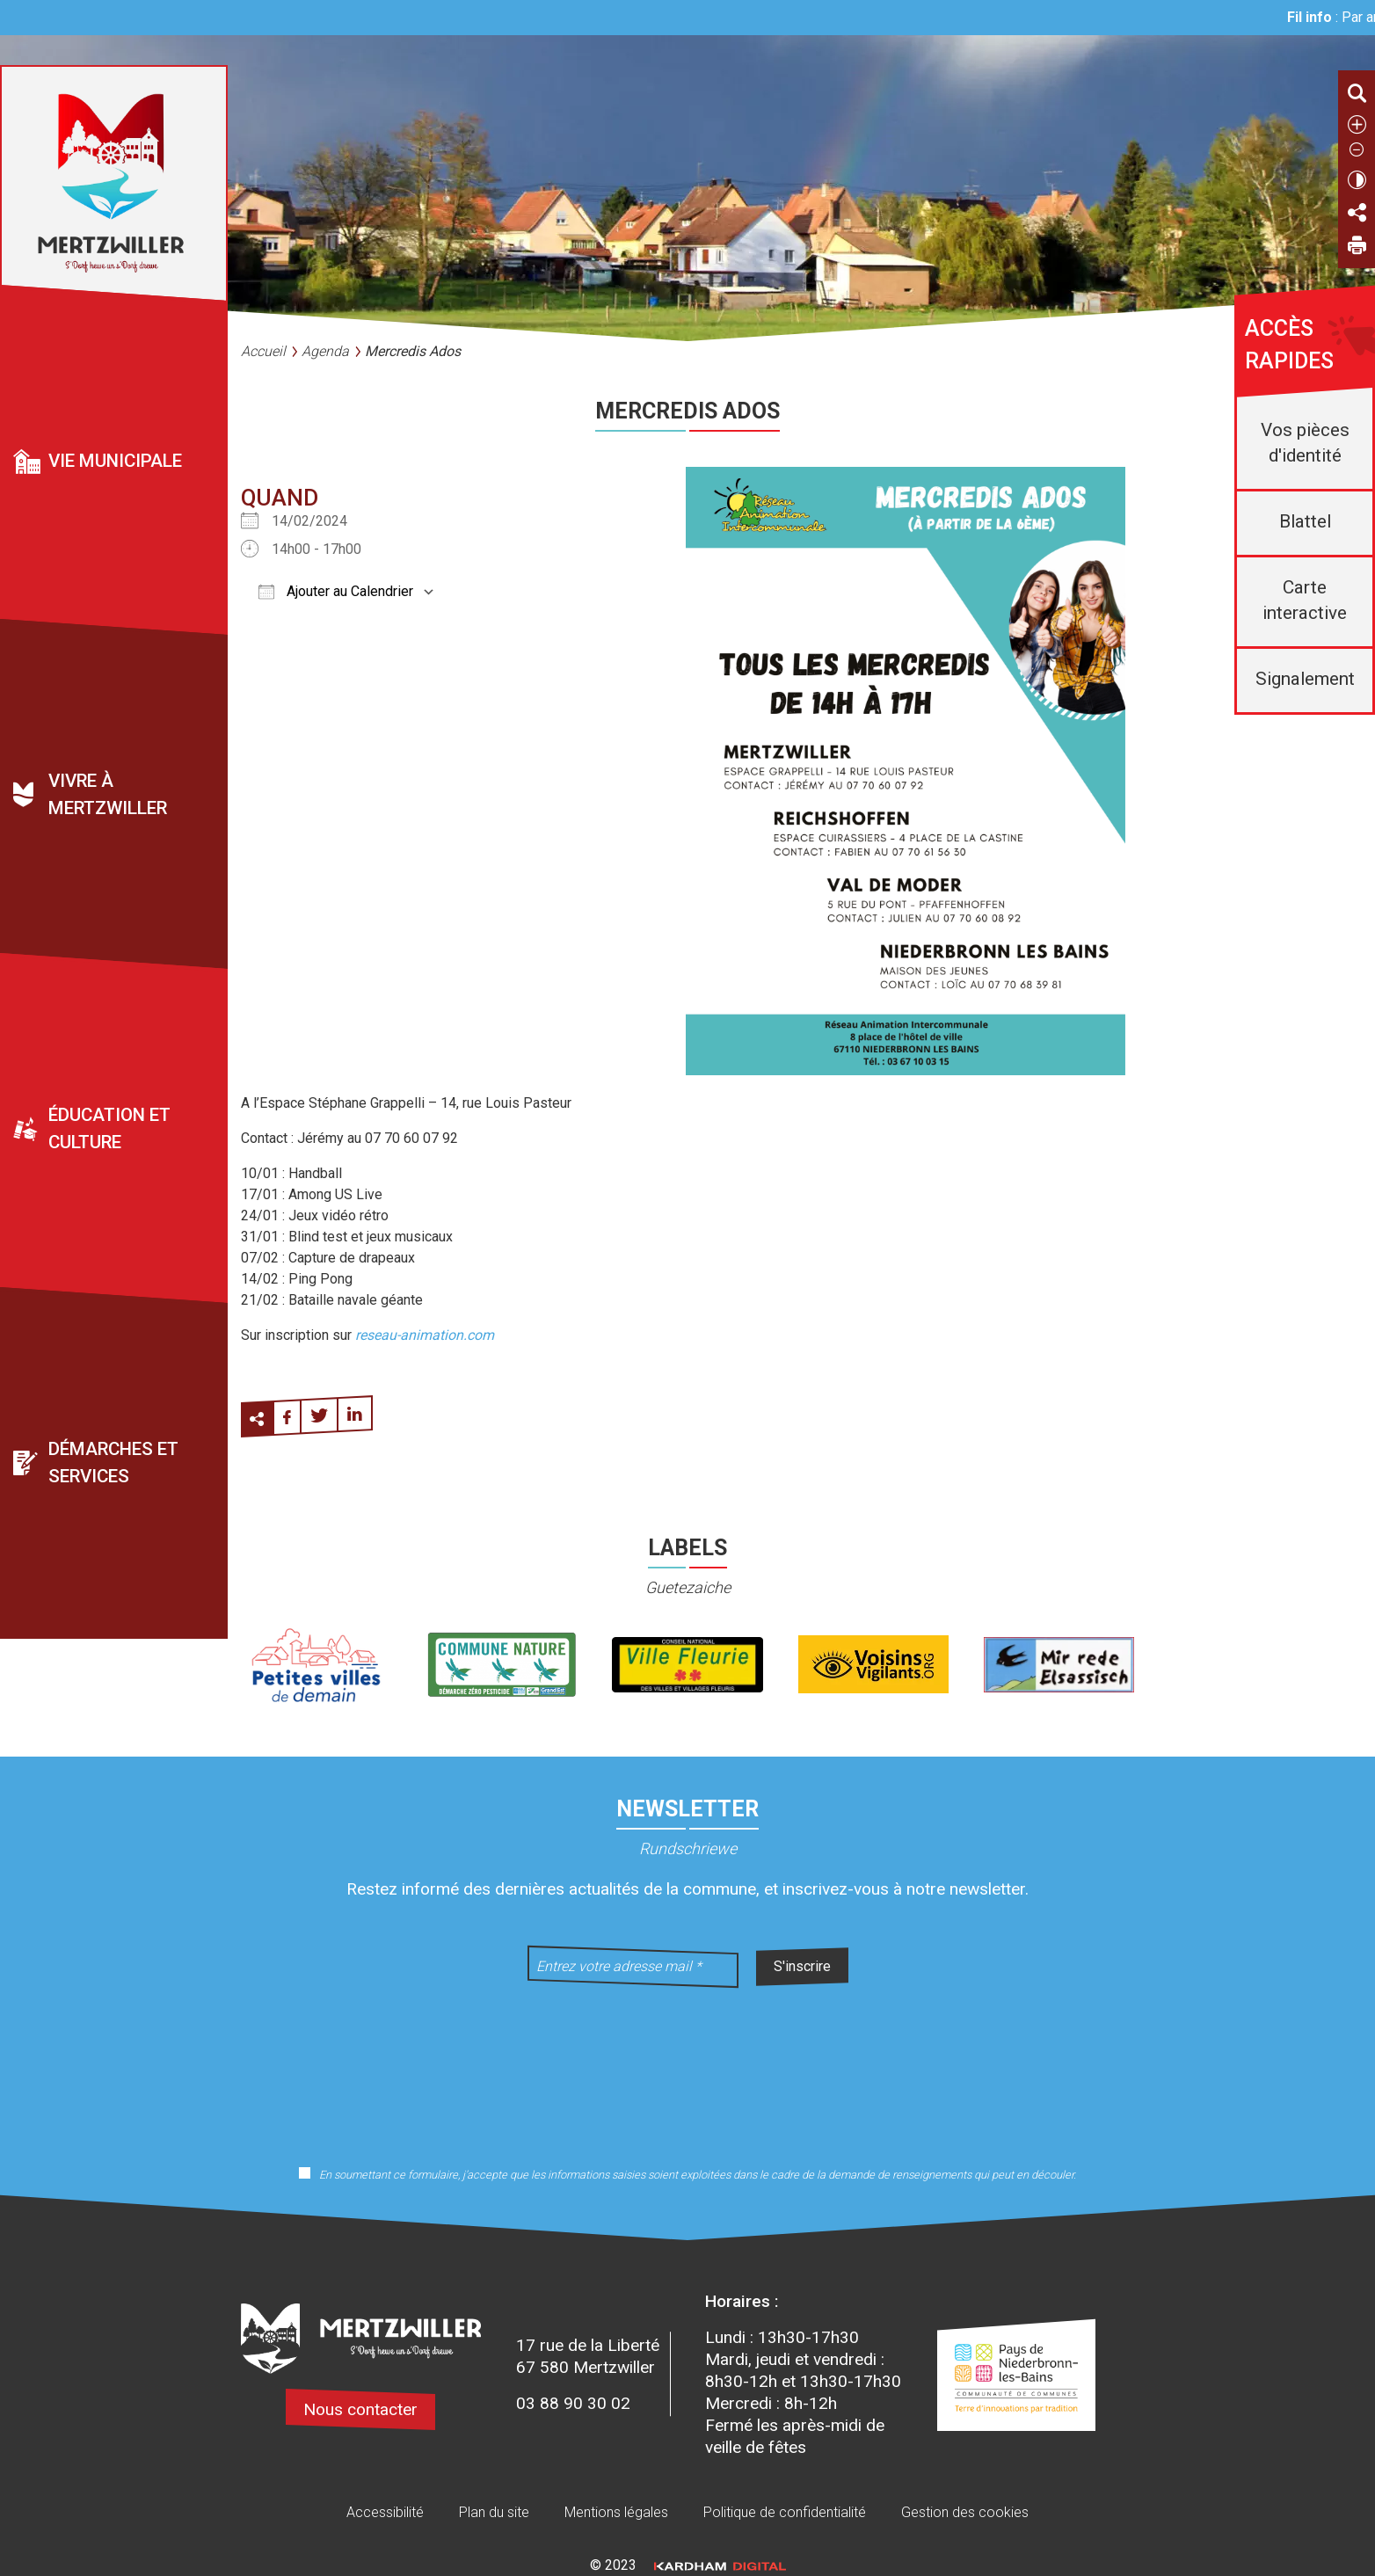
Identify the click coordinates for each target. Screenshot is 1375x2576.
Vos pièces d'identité (1305, 442)
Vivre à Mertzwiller (107, 795)
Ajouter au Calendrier (335, 591)
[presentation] (687, 2065)
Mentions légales (616, 2512)
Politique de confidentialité (784, 2512)
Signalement (1305, 678)
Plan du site (494, 2512)
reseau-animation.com (424, 1335)
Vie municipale (115, 460)
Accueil (263, 351)
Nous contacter (360, 2409)
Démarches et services (113, 1463)
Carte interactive (1304, 600)
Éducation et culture (109, 1129)
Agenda (325, 351)
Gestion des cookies (965, 2512)
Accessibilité (385, 2512)
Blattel (1305, 521)
